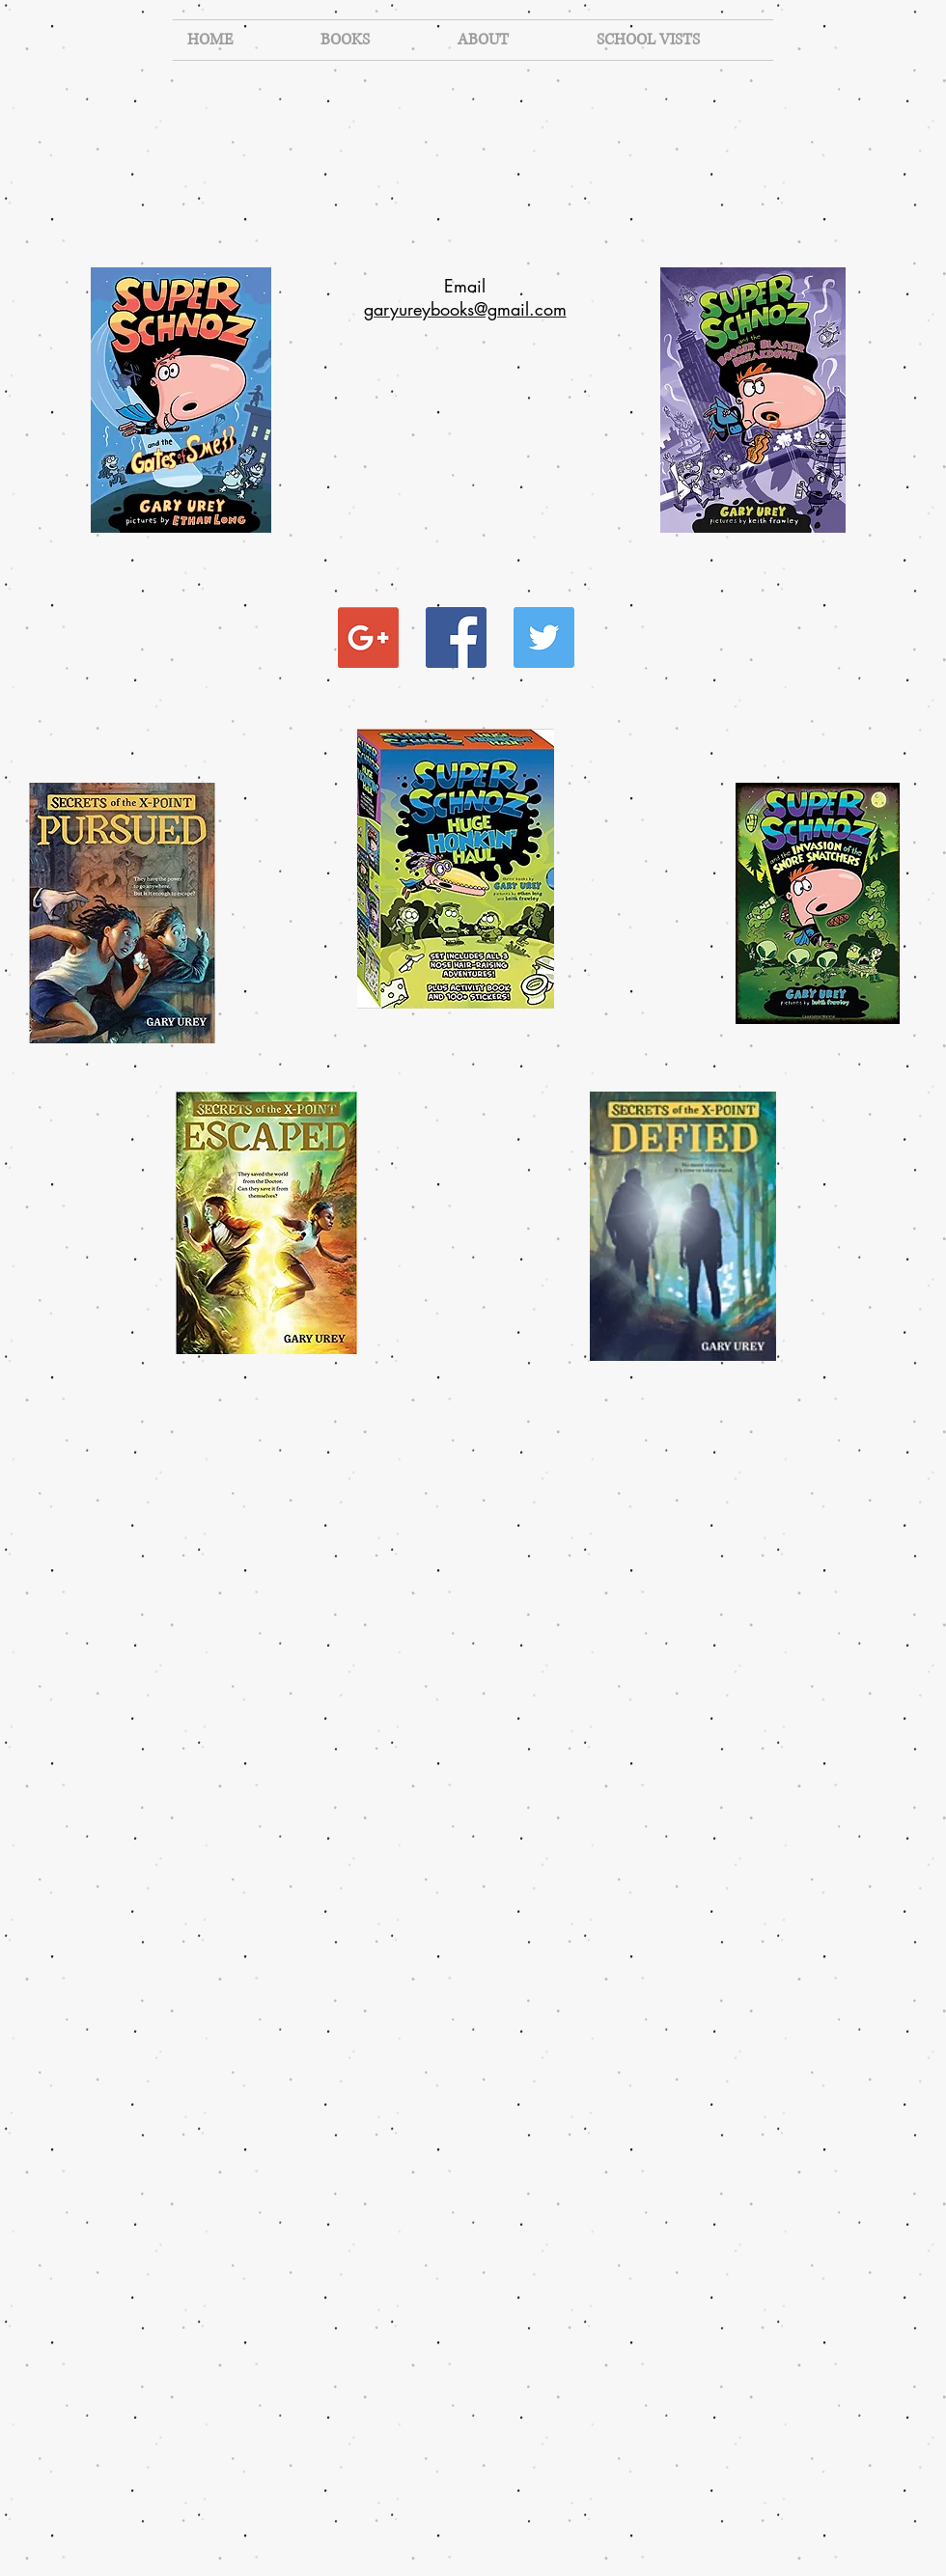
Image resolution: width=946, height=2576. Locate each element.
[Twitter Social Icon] (544, 637)
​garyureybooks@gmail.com (465, 308)
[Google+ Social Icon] (368, 637)
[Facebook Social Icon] (456, 637)
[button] (374, 40)
